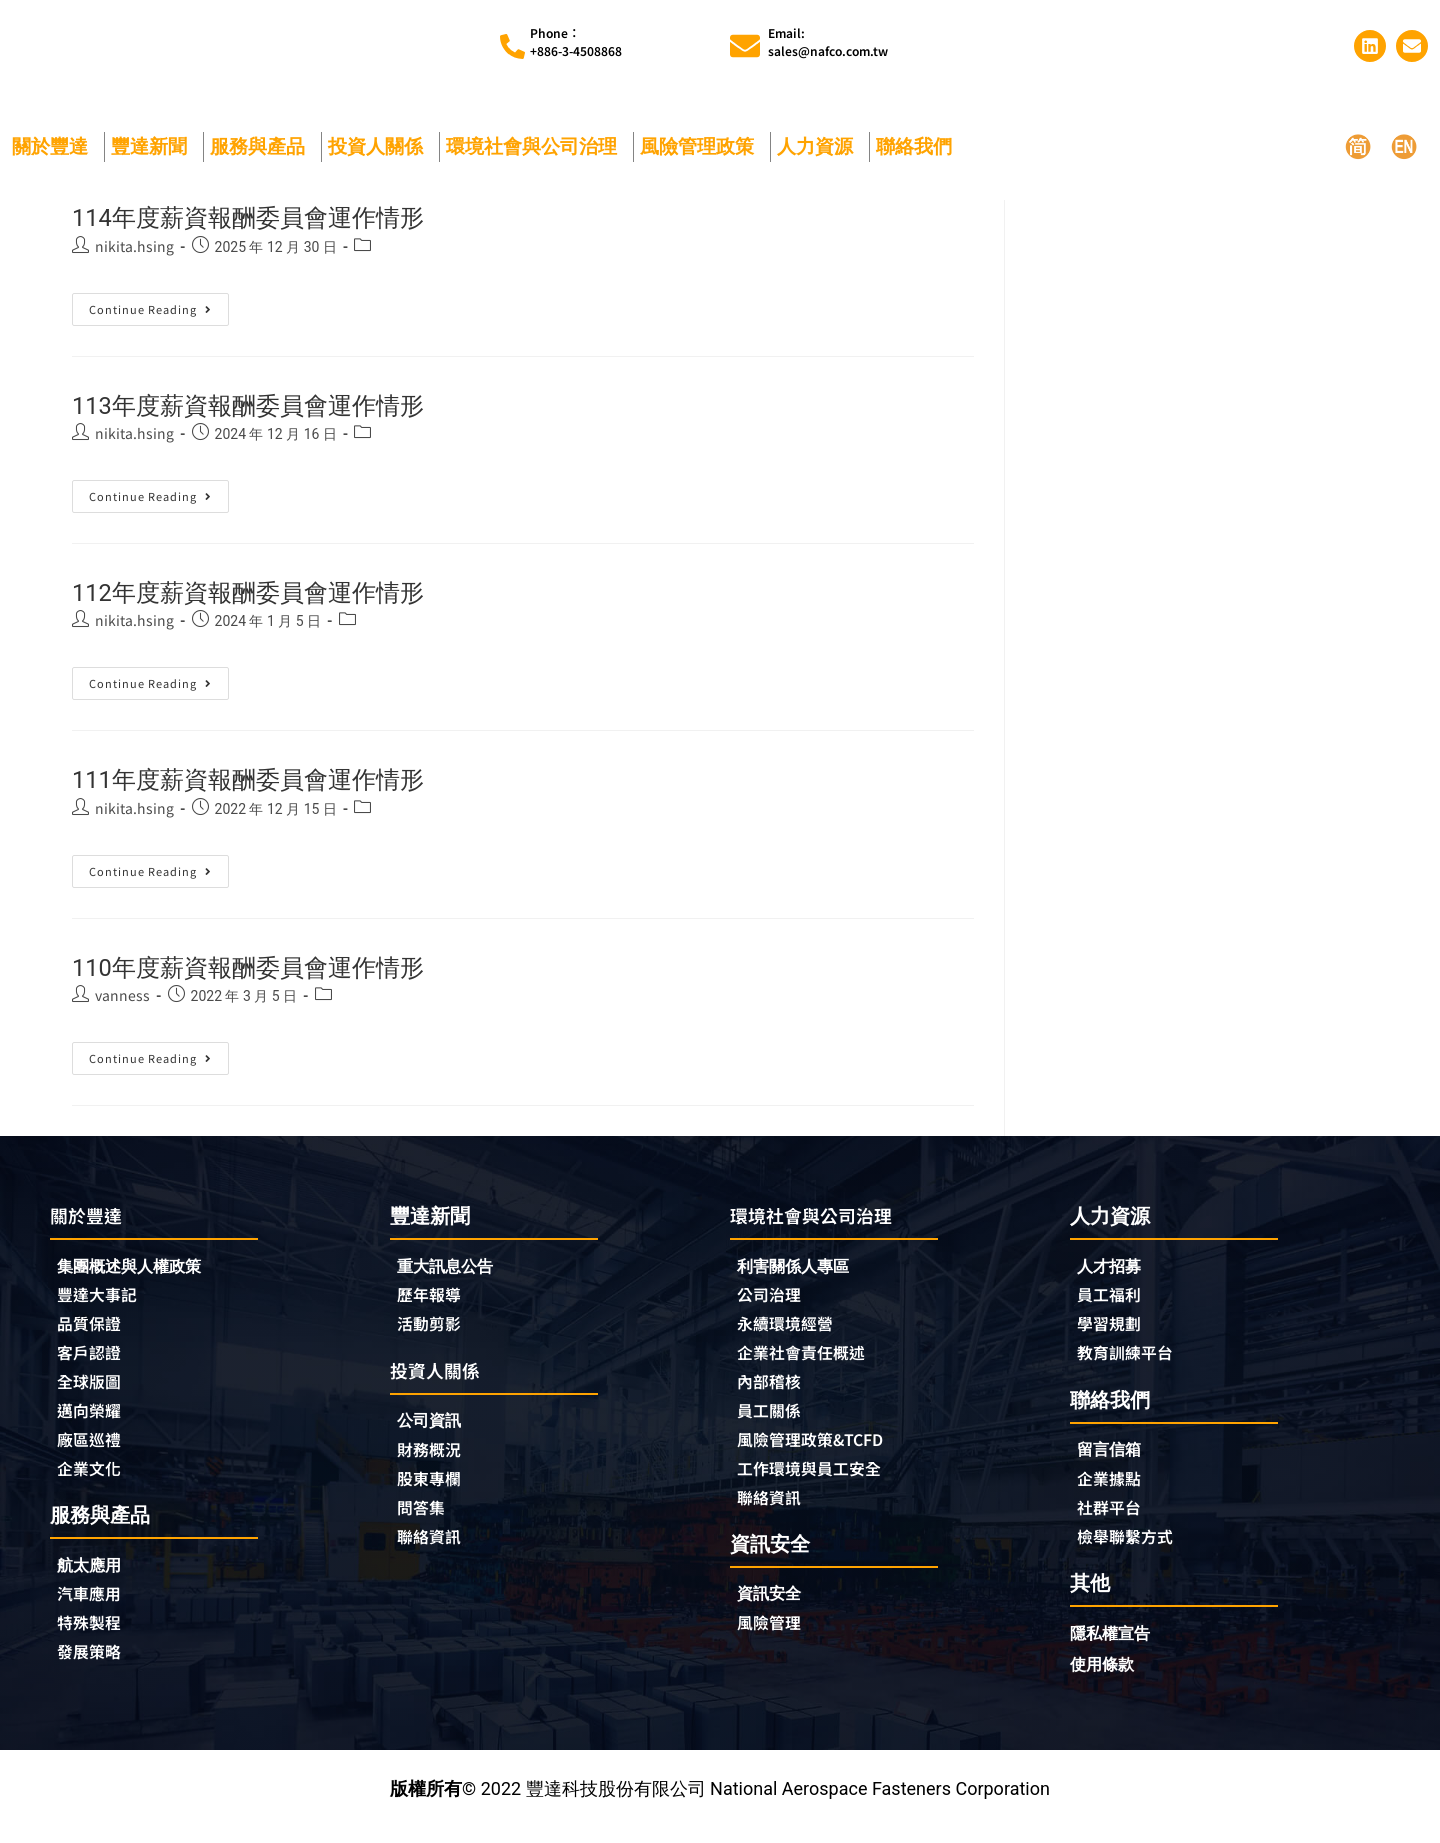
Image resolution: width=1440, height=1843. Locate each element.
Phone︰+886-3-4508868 (576, 44)
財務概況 (438, 1462)
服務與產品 (262, 151)
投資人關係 (380, 151)
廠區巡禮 (93, 1454)
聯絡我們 (919, 151)
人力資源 (820, 151)
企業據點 (1113, 1491)
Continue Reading (156, 310)
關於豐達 (55, 151)
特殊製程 (93, 1642)
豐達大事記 (102, 1304)
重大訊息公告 (451, 1272)
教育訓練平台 (1131, 1363)
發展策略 (93, 1672)
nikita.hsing (134, 251)
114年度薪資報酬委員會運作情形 (277, 222)
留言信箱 (1113, 1460)
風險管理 (773, 1642)
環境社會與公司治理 (536, 151)
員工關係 (773, 1424)
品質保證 (93, 1334)
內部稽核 (773, 1394)
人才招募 (1113, 1272)
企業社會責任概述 (809, 1364)
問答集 (424, 1522)
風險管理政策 (702, 151)
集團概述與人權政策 (138, 1273)
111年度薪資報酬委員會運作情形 (277, 784)
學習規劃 (1113, 1333)
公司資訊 (438, 1431)
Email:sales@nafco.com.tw (828, 44)
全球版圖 (93, 1394)
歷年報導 (433, 1303)
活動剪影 (433, 1333)
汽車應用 (98, 1612)
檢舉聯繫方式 (1131, 1551)
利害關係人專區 (800, 1273)
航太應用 (98, 1581)
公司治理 (778, 1304)
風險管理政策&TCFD (820, 1454)
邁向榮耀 (93, 1424)
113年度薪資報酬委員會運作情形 (277, 409)
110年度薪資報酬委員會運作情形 (277, 972)
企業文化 (93, 1484)
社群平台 (1113, 1521)
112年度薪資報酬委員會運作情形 (277, 597)
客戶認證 (93, 1364)
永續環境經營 (791, 1334)
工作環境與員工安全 (818, 1484)
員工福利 (1113, 1303)
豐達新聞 (154, 151)
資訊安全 (773, 1611)
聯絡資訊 (433, 1552)
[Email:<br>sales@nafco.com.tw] (745, 49)
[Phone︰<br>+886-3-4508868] (512, 49)
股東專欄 (438, 1492)
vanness (122, 1001)
